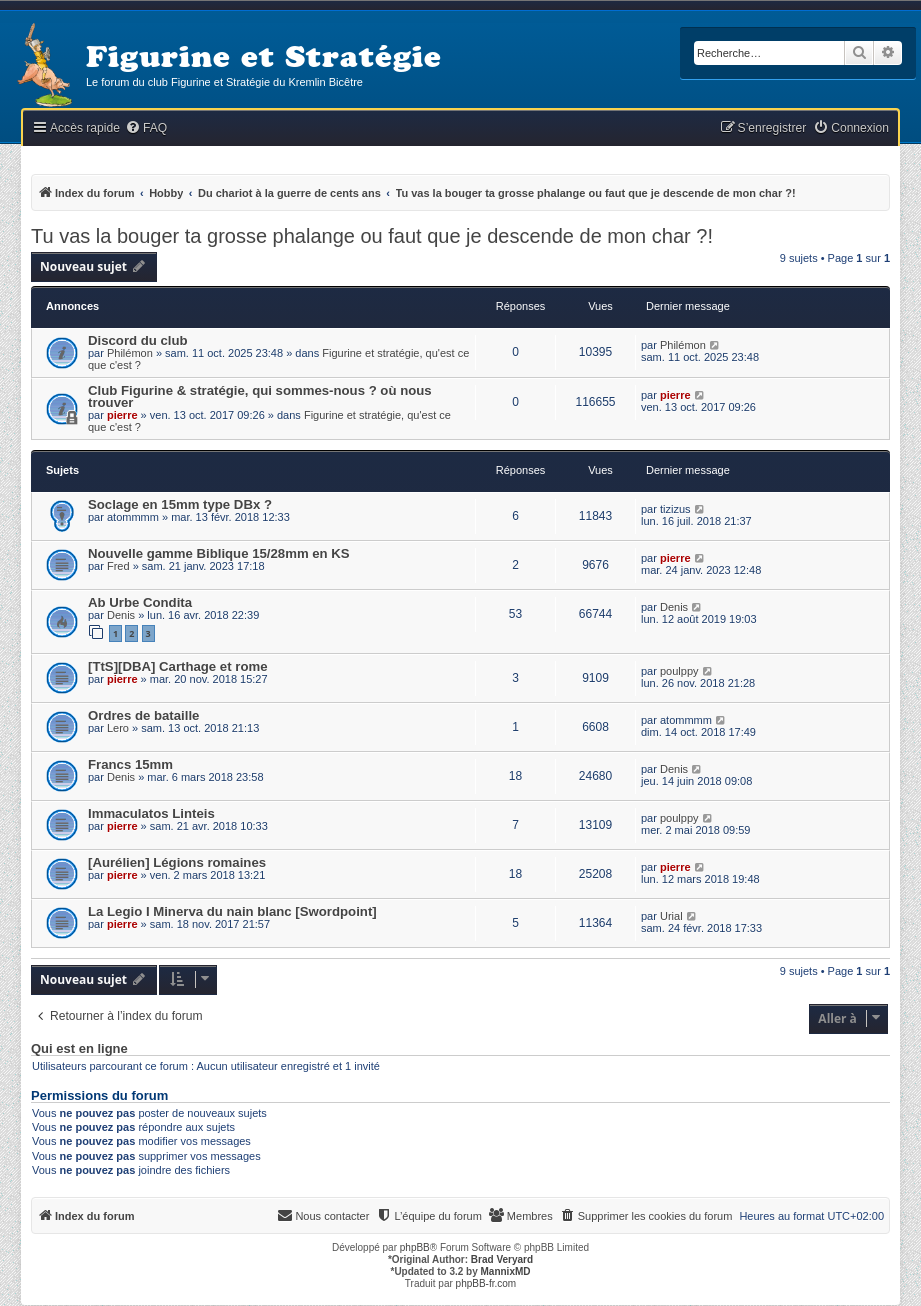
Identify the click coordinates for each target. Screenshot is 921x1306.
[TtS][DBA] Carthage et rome (178, 666)
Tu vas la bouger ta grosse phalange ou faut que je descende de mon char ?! (372, 236)
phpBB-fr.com (486, 1283)
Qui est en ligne (79, 1049)
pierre (122, 415)
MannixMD (506, 1271)
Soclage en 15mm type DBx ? (180, 504)
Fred (118, 566)
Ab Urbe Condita (140, 602)
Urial (671, 916)
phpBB (415, 1247)
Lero (118, 728)
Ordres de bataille (143, 715)
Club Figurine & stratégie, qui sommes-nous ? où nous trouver (260, 396)
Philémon (130, 353)
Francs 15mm (130, 764)
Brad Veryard (502, 1259)
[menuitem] (146, 128)
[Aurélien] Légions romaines (177, 862)
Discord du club (138, 340)
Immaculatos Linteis (151, 813)
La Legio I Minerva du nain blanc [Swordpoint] (232, 911)
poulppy (679, 671)
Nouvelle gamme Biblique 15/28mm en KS (219, 553)
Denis (121, 615)
